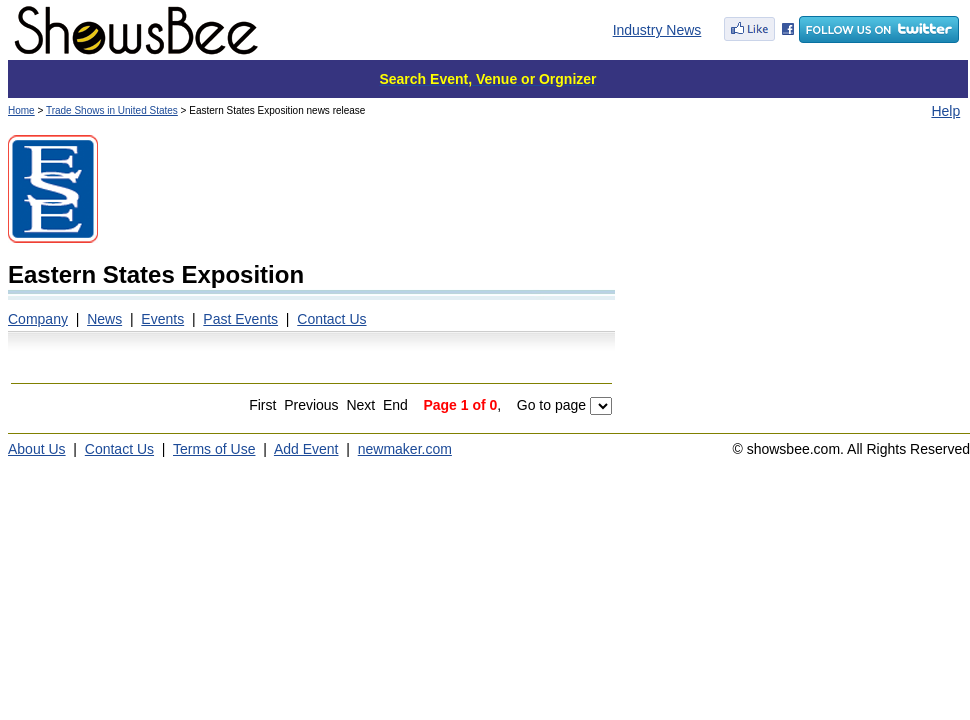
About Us (37, 449)
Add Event (306, 449)
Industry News (657, 30)
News (104, 319)
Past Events (240, 319)
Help (945, 111)
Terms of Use (214, 449)
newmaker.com (405, 449)
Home (21, 110)
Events (162, 319)
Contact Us (331, 319)
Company (38, 319)
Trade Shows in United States (112, 110)
